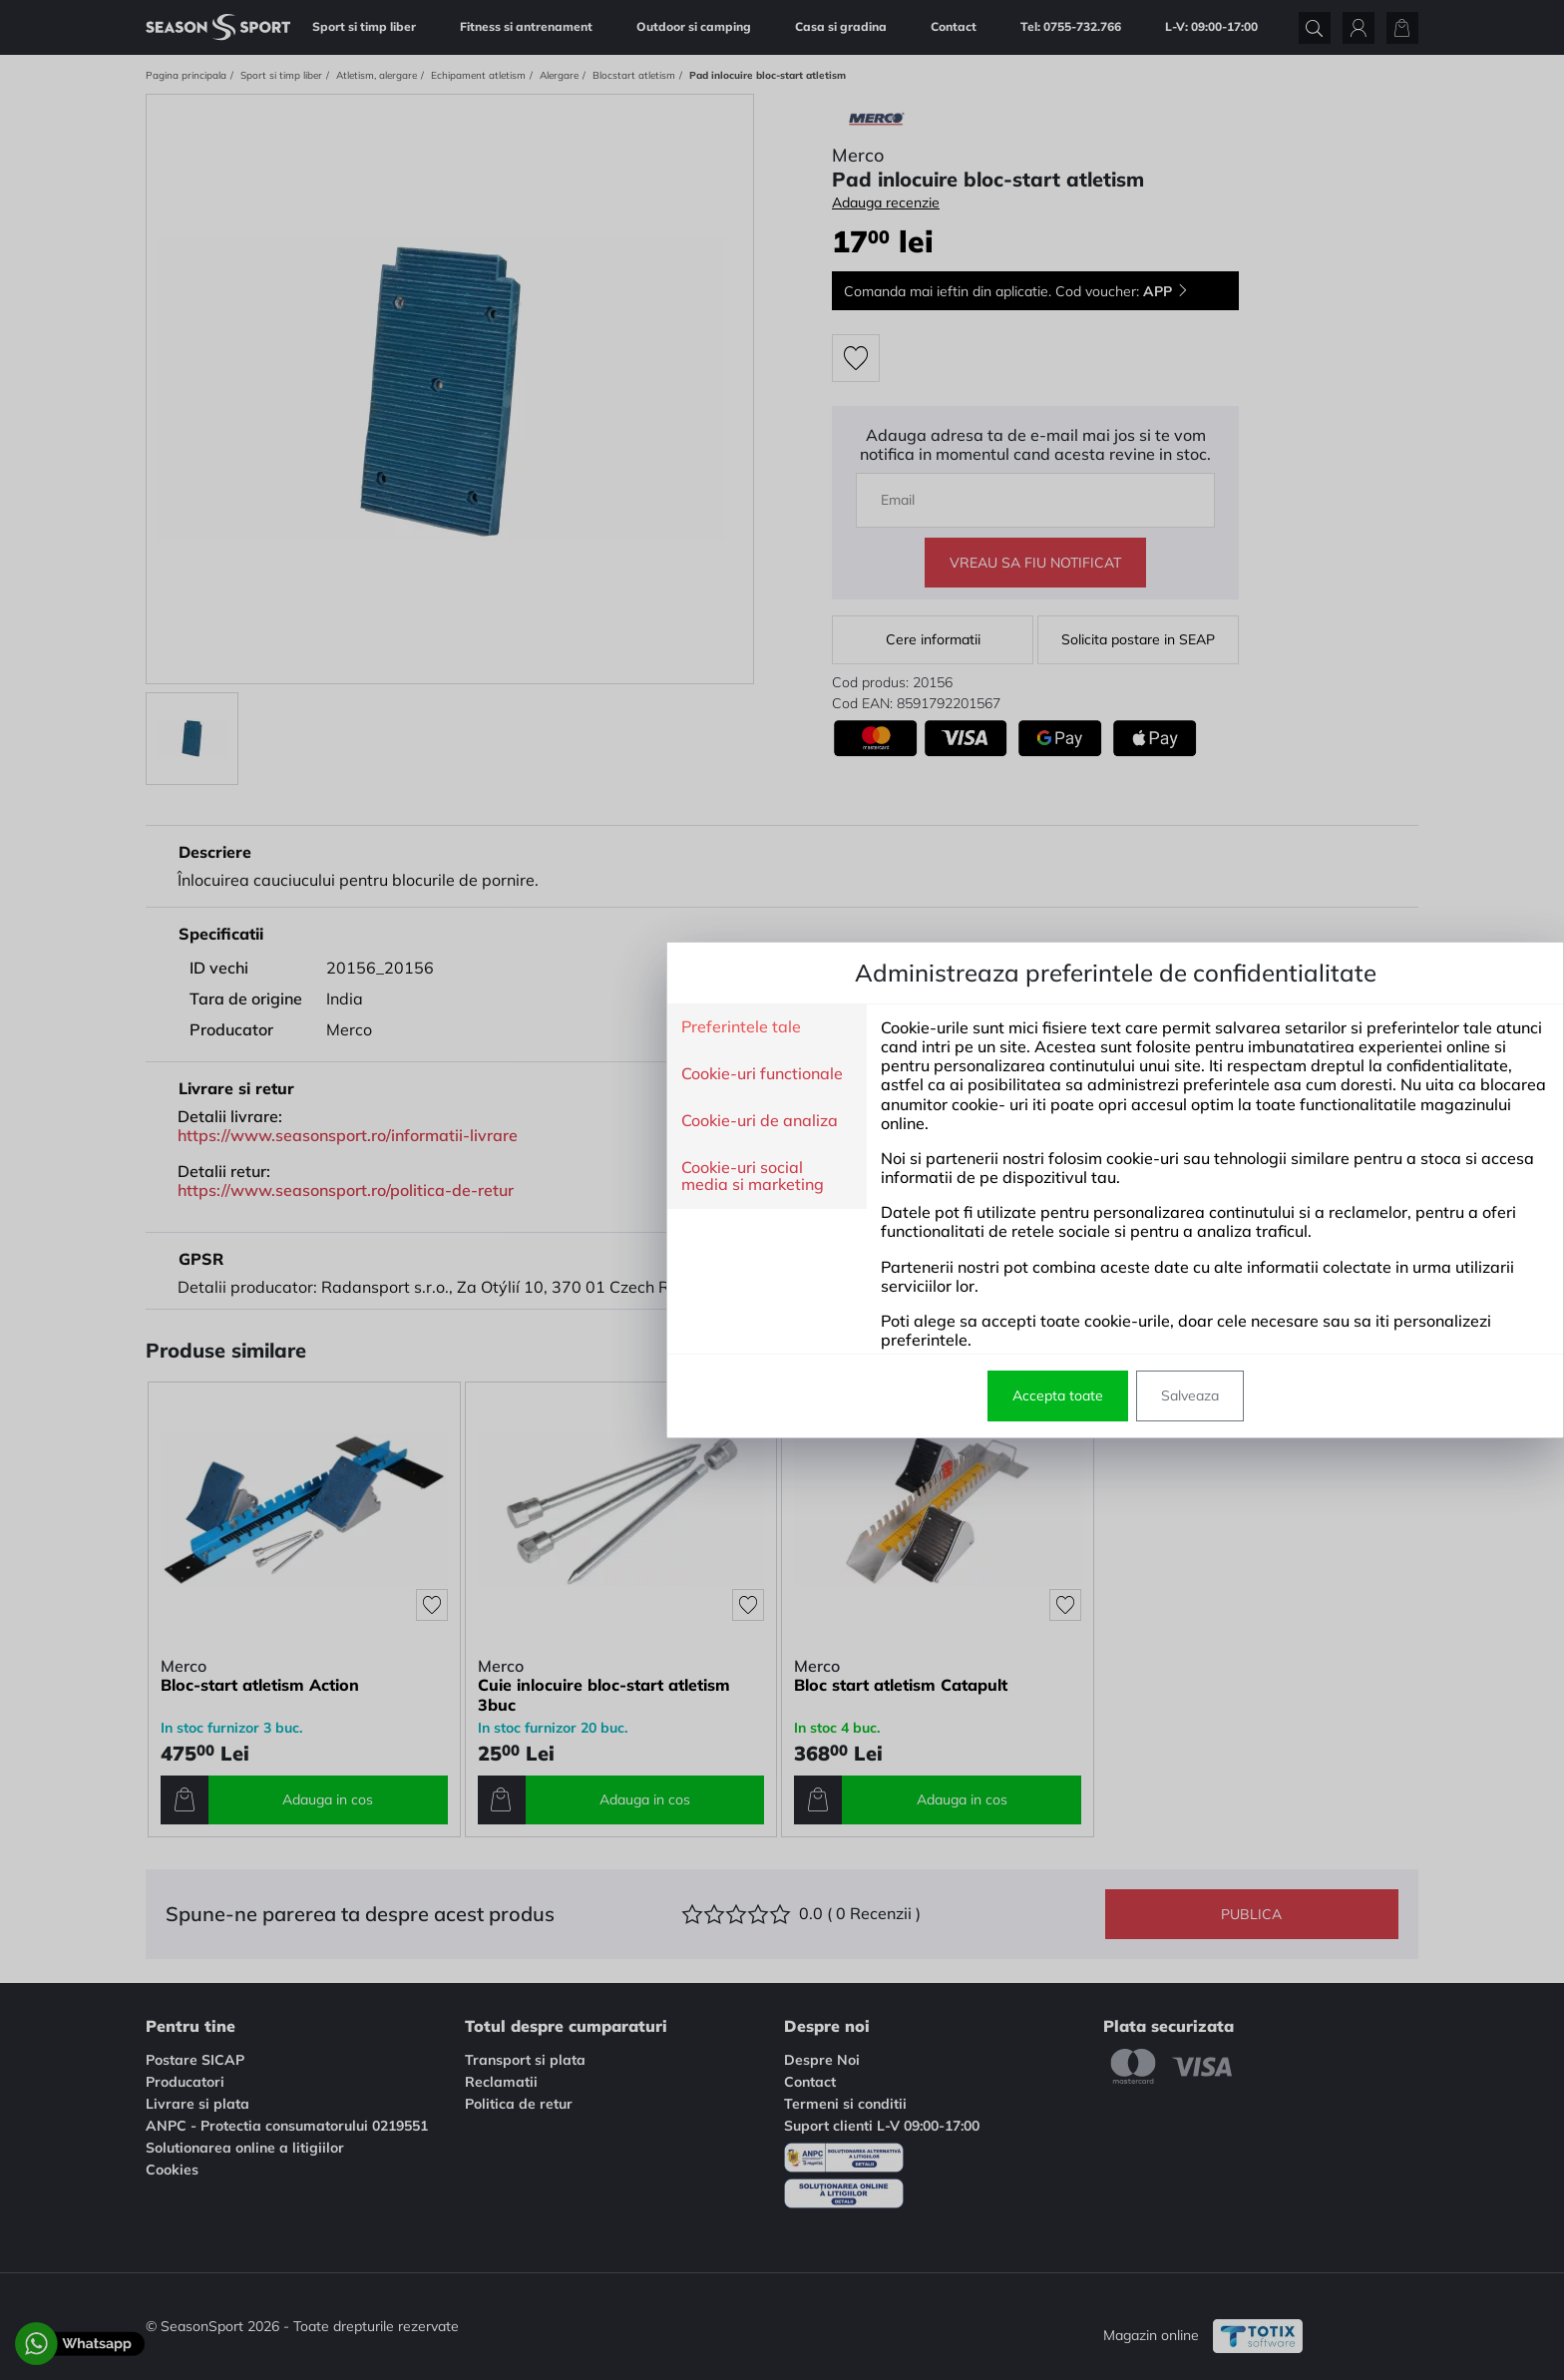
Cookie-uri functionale (429, 1074)
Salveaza (857, 1395)
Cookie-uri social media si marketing (419, 1176)
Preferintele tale (408, 1027)
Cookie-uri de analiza (426, 1121)
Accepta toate (724, 1395)
